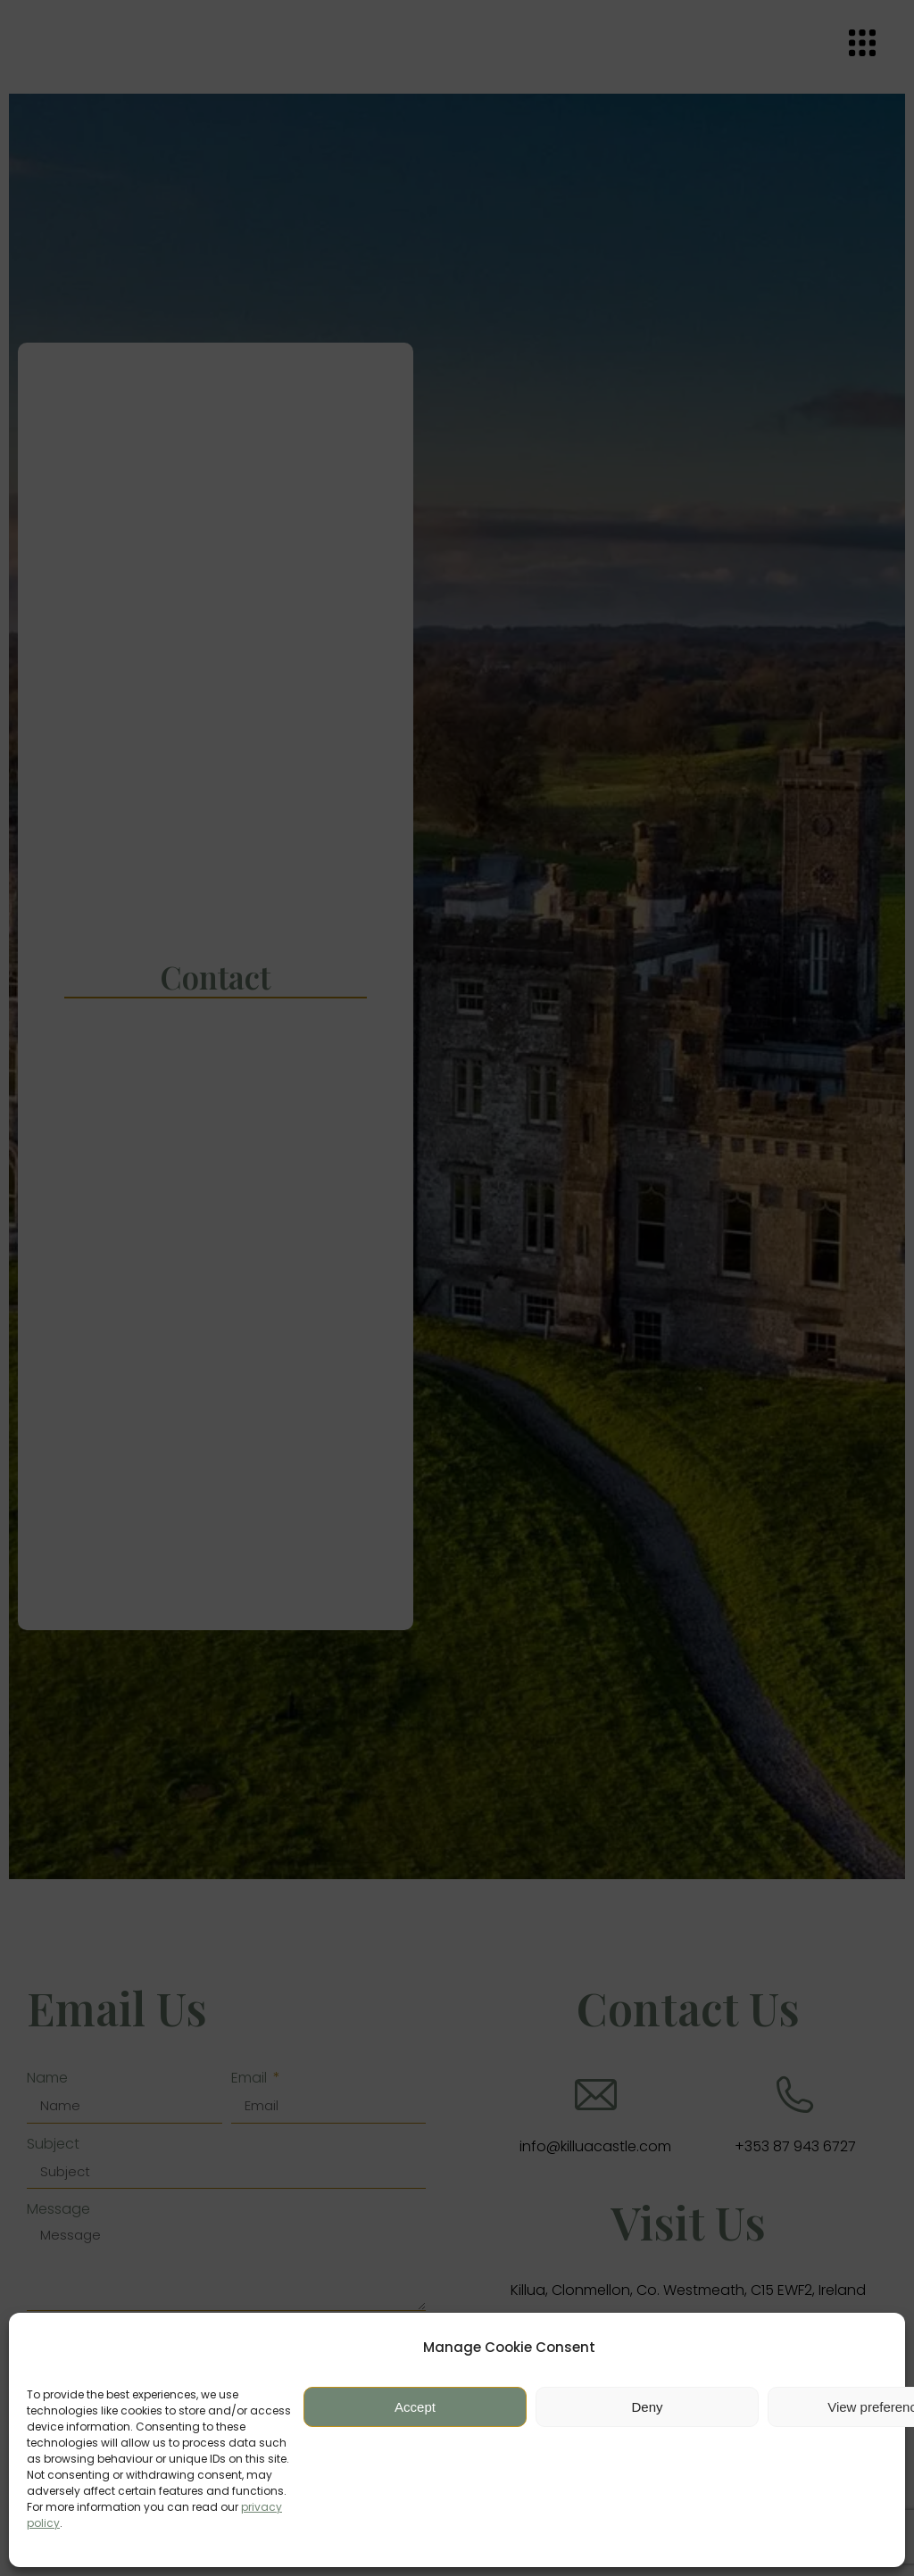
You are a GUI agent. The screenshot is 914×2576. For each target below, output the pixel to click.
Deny (646, 2406)
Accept (415, 2406)
